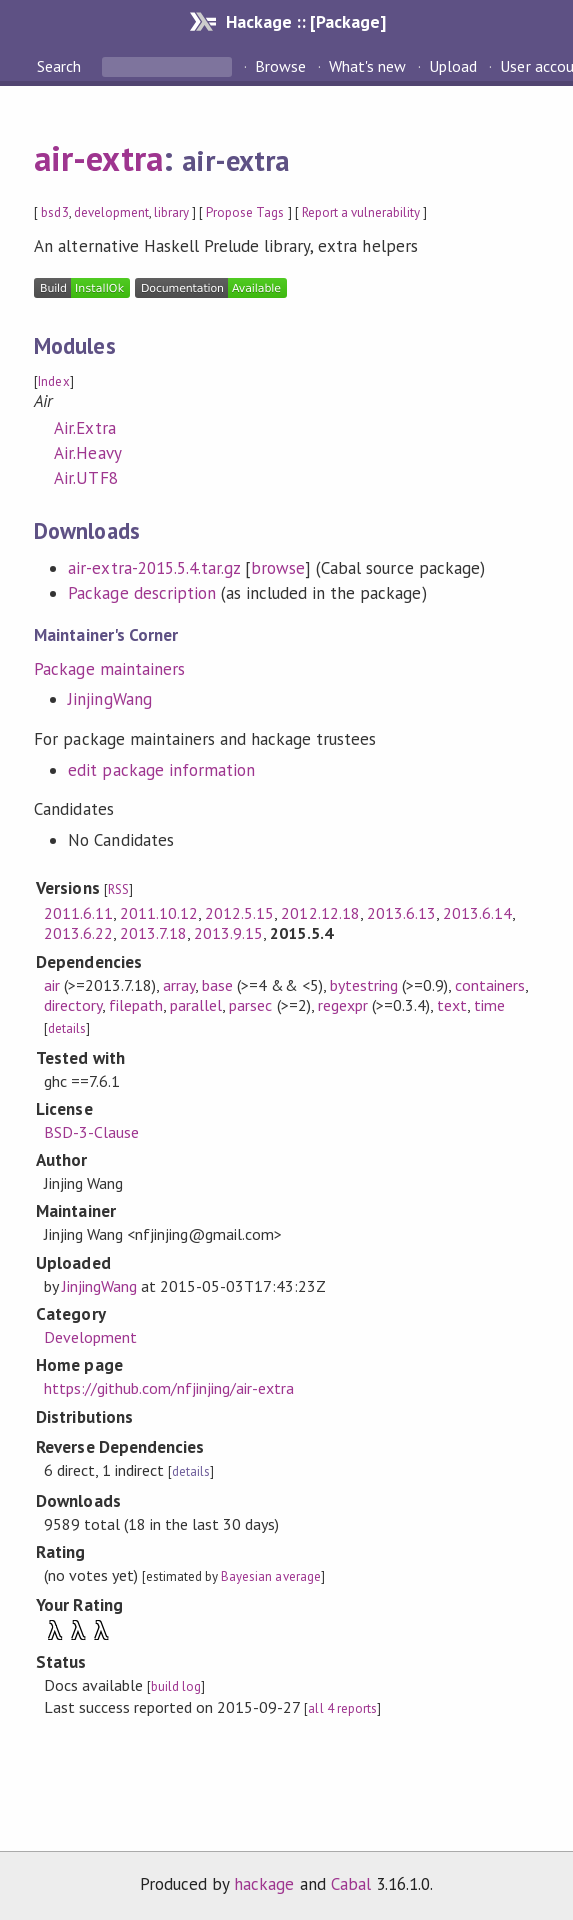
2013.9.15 (228, 933)
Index (53, 381)
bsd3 (54, 212)
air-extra (98, 158)
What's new (367, 66)
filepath (136, 1005)
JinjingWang (109, 699)
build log (176, 1686)
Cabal (351, 1884)
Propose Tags (245, 212)
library (171, 212)
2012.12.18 (320, 913)
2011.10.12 (159, 913)
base (217, 985)
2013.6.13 (401, 913)
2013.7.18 (153, 933)
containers (490, 985)
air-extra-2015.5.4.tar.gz (154, 568)
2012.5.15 (239, 913)
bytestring (364, 985)
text (452, 1005)
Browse (280, 66)
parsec (250, 1005)
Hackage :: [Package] (306, 21)
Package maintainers (109, 669)
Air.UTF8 (85, 478)
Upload (453, 66)
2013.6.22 (78, 933)
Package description (141, 593)
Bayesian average (270, 1576)
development (111, 212)
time (489, 1005)
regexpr (343, 1005)
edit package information (161, 770)
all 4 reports (342, 1708)
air (52, 985)
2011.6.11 (78, 913)
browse (278, 568)
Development (90, 1337)
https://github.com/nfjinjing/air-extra (169, 1388)
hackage (264, 1884)
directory (73, 1005)
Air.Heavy (87, 453)
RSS (118, 889)
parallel (196, 1005)
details (67, 1028)
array (179, 985)
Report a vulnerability (361, 212)
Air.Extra (84, 428)
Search (61, 66)
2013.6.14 (477, 913)
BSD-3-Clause (91, 1132)
